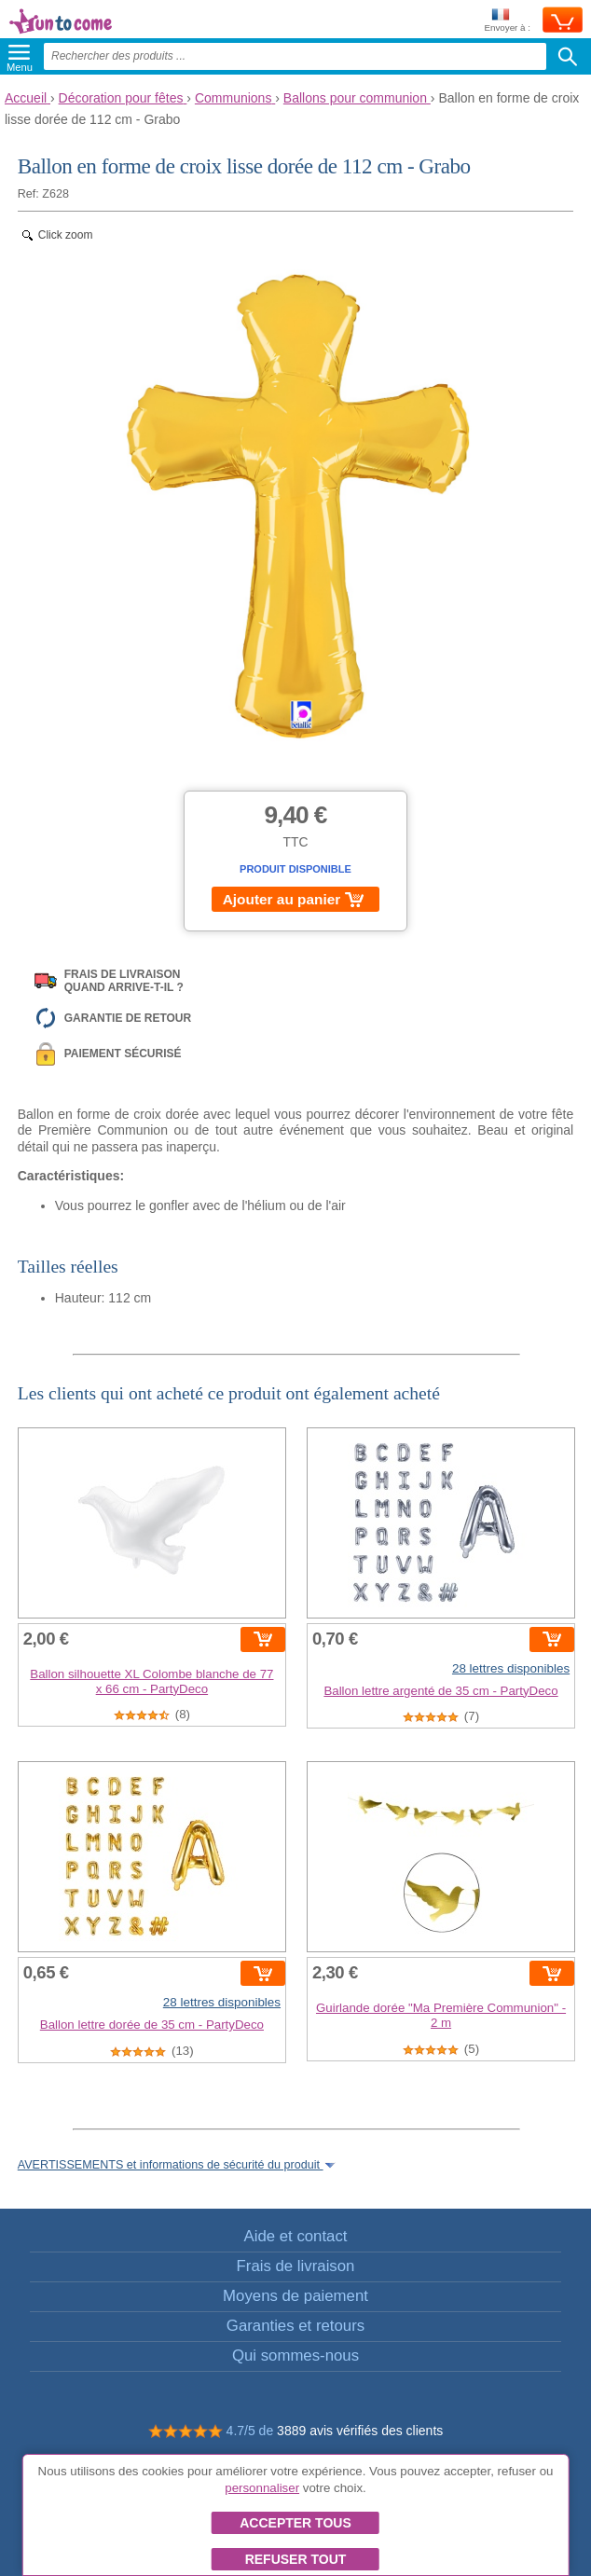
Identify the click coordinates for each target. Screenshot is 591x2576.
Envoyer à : (507, 21)
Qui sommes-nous (295, 2355)
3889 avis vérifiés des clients (360, 2430)
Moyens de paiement (295, 2296)
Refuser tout (296, 2559)
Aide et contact (295, 2236)
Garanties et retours (295, 2326)
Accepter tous (295, 2522)
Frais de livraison (296, 2266)
